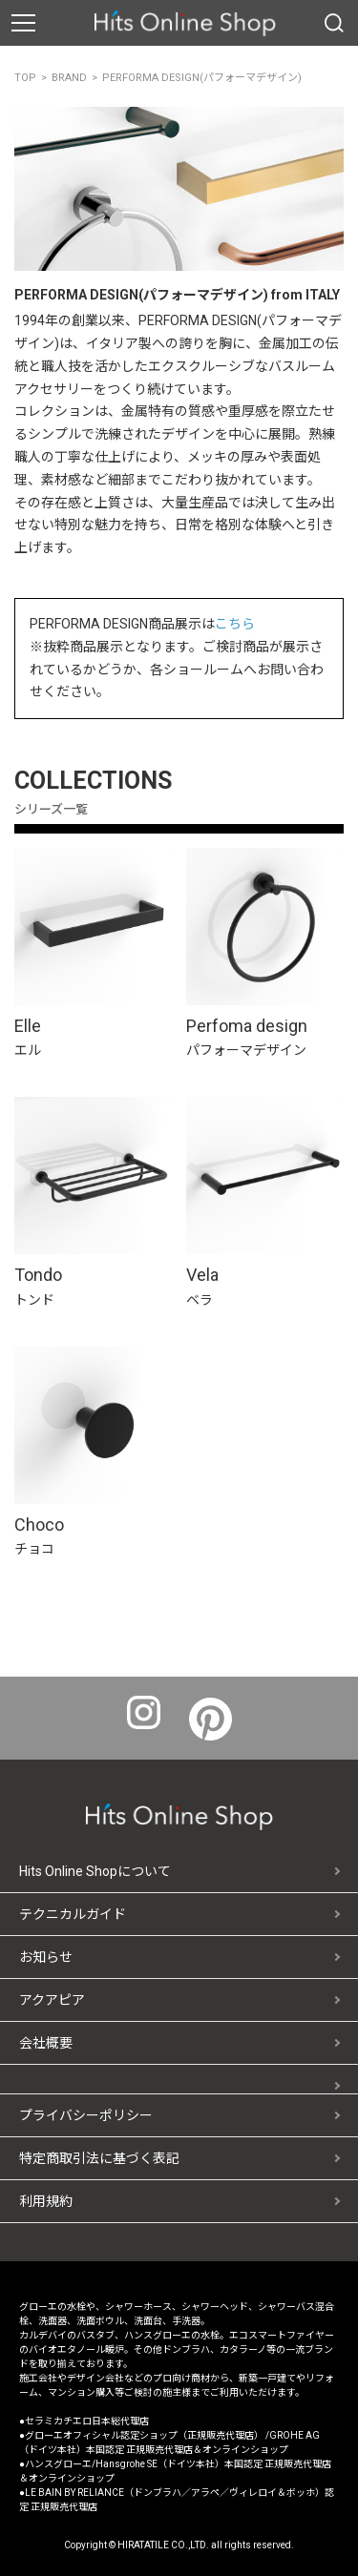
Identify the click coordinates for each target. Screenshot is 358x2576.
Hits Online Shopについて (95, 1871)
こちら (235, 623)
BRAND (69, 78)
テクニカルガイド (72, 1914)
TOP (25, 78)
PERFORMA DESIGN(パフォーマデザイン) (202, 78)
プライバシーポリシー (86, 2115)
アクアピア (52, 2000)
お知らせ (46, 1957)
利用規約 (46, 2201)
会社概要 (46, 2042)
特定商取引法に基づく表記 (99, 2158)
